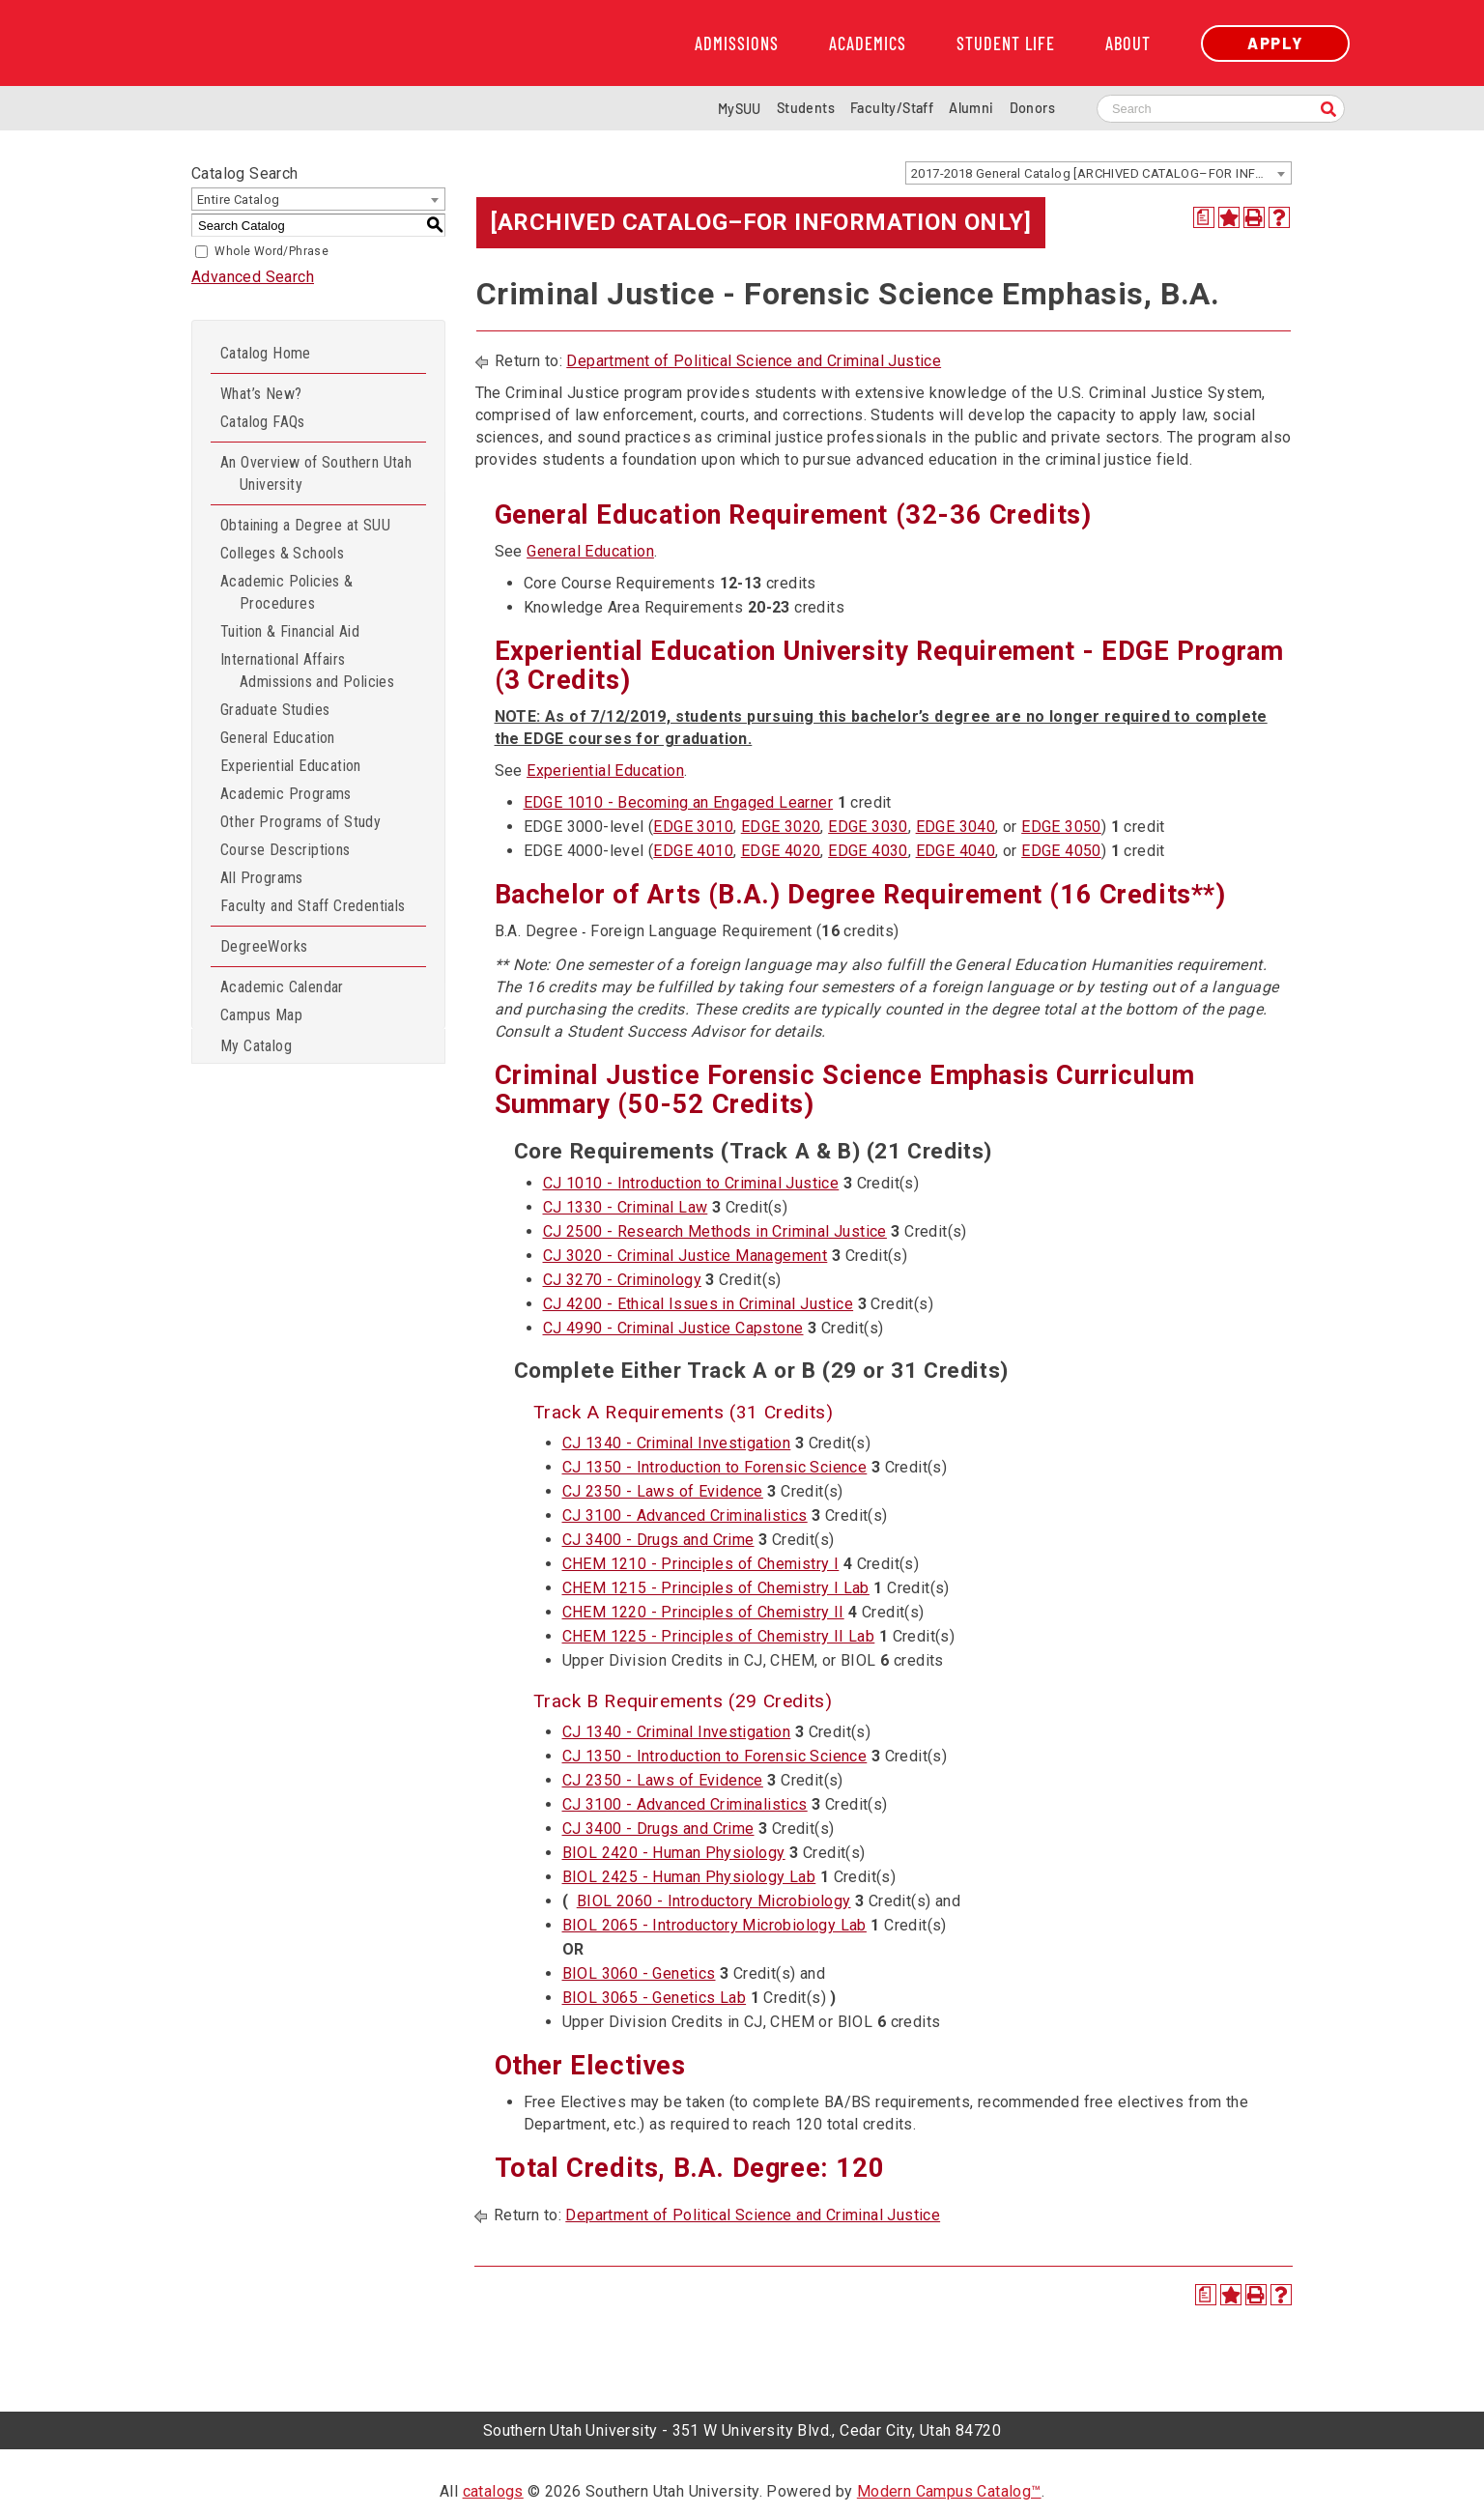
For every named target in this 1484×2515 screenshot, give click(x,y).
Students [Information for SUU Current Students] (806, 108)
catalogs (493, 2491)
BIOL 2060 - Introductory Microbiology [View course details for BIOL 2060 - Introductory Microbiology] (714, 1901)
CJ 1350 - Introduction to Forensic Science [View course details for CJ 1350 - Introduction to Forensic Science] (715, 1467)
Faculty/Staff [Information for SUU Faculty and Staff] (891, 108)
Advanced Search (252, 277)
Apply (1275, 43)
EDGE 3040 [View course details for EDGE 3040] (956, 826)
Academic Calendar (282, 987)
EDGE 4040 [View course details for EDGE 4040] (956, 851)
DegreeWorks (263, 946)
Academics (867, 43)
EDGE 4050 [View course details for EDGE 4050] (1061, 851)
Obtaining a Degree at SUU (305, 525)
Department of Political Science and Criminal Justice (753, 361)
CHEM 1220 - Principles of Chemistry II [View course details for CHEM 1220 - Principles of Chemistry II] (703, 1612)
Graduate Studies (274, 709)
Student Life (1005, 43)
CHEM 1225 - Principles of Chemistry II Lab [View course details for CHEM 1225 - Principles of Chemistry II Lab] (718, 1636)
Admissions (737, 43)
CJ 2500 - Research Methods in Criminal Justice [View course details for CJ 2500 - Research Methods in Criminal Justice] (715, 1231)
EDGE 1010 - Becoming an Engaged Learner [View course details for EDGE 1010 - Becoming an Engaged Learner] (679, 802)
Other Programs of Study (300, 822)
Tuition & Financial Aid (289, 631)
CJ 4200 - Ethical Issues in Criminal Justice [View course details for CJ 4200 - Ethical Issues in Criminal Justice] (698, 1304)
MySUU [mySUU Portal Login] (739, 108)
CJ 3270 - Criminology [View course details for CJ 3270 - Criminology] (622, 1280)
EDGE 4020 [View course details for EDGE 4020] (781, 851)
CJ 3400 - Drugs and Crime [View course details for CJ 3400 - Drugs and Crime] (658, 1539)
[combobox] (1098, 173)
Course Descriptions (285, 850)
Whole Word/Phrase (271, 251)
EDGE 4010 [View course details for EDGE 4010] (693, 851)
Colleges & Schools (282, 553)
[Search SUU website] (1221, 109)
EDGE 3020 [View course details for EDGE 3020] (781, 826)
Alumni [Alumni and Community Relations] (971, 108)
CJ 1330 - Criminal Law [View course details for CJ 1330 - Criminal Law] (625, 1207)
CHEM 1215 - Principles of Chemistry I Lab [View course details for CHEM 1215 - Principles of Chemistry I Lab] (716, 1588)
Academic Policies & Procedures (287, 592)
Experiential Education (290, 766)
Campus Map (261, 1015)
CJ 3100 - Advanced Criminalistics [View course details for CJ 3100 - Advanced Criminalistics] (685, 1515)
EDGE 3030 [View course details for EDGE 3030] (868, 826)
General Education (277, 738)
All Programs (261, 878)
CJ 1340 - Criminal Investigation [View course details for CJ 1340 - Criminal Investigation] (676, 1443)
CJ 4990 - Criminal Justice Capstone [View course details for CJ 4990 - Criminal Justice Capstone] (673, 1328)
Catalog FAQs (262, 422)
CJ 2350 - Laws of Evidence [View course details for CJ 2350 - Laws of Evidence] (662, 1491)
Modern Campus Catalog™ (949, 2491)
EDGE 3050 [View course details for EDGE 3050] (1061, 826)
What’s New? (260, 394)
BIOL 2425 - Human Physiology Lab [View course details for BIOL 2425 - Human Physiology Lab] (689, 1877)
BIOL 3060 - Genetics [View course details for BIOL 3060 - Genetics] (639, 1973)
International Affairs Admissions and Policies (307, 670)
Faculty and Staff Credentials (313, 906)
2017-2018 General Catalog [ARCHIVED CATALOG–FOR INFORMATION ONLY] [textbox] (1101, 173)
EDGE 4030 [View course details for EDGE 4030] (868, 851)
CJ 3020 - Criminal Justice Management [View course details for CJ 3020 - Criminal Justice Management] (685, 1255)
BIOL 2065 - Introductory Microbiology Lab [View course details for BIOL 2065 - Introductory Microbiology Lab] (714, 1925)
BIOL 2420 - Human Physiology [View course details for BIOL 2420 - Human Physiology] (673, 1852)
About (1128, 43)
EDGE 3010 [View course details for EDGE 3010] (693, 826)
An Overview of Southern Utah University (316, 473)
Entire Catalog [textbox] (238, 199)
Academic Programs (286, 794)
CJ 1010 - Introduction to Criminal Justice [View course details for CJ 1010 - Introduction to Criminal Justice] (691, 1183)
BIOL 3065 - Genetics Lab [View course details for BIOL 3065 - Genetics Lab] (654, 1997)
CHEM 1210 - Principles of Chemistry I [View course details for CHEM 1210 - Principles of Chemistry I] (701, 1564)
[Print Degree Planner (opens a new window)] (1203, 217)
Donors (1032, 108)
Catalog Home (265, 353)
